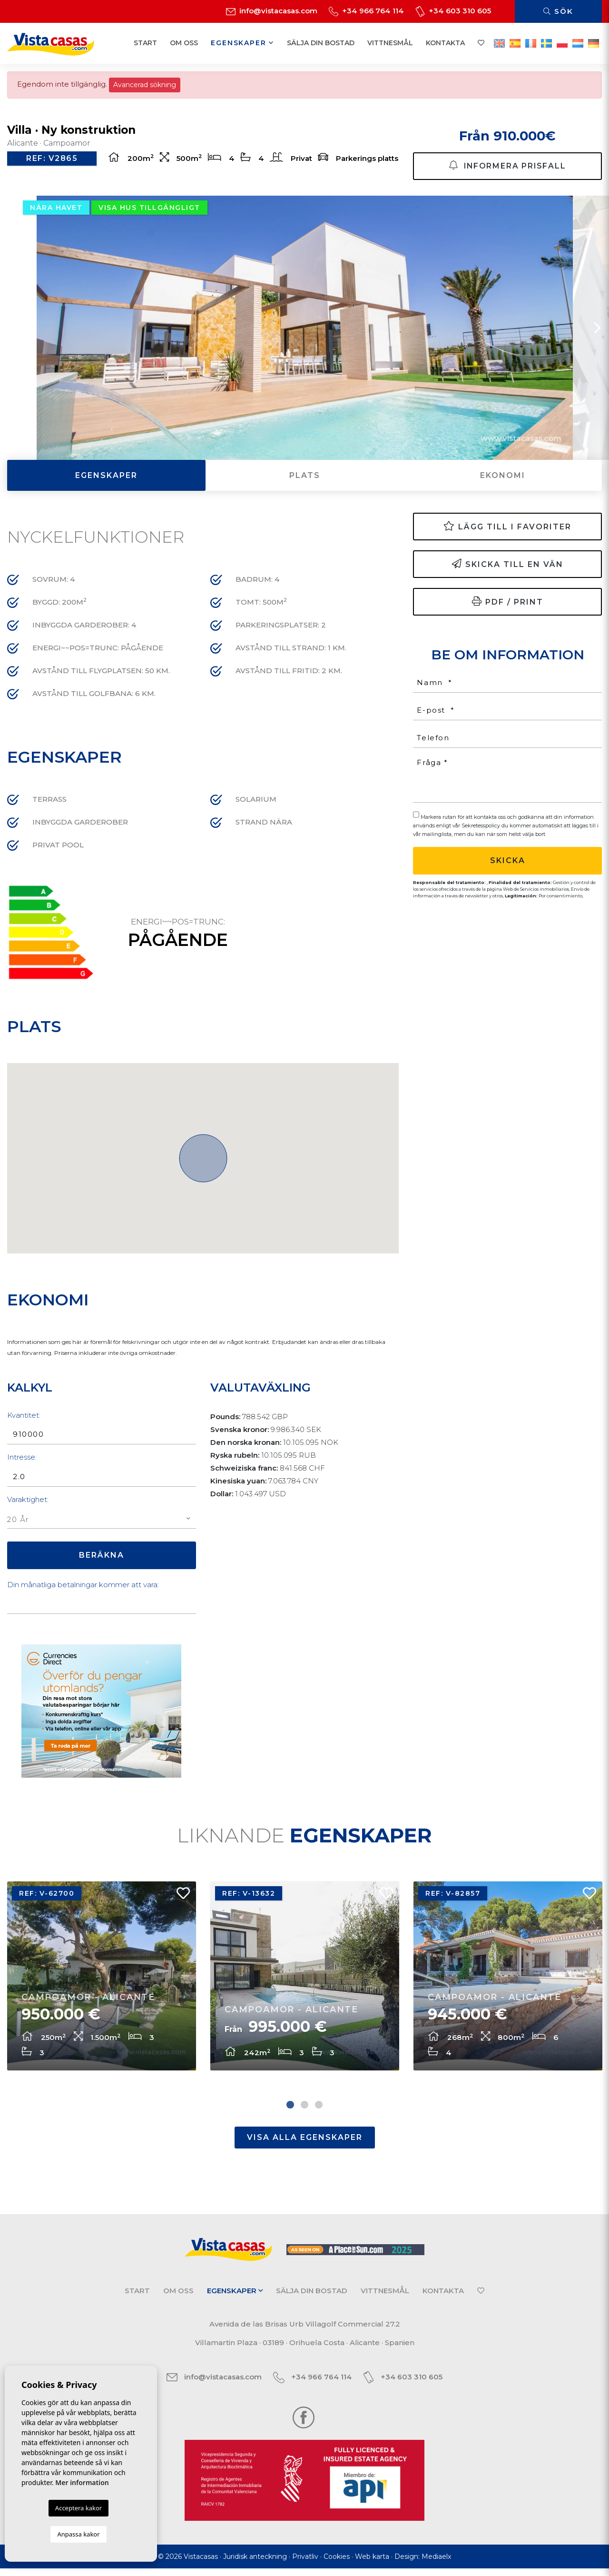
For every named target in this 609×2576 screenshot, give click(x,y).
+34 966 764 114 (366, 10)
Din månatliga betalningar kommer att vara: (83, 1586)
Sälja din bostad (320, 43)
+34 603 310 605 (453, 10)
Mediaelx (436, 2564)
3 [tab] (319, 2112)
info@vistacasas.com (271, 10)
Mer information (82, 2482)
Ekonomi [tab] (502, 477)
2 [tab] (304, 2112)
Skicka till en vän (507, 566)
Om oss (184, 43)
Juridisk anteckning (255, 2564)
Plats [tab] (304, 477)
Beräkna (101, 1557)
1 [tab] (290, 2112)
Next (597, 330)
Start (145, 43)
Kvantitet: (23, 1417)
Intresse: (22, 1458)
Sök (558, 11)
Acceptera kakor (78, 2508)
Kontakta (445, 43)
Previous (12, 330)
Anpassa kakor (78, 2534)
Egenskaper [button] (242, 43)
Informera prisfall (507, 164)
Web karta (372, 2564)
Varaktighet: (28, 1501)
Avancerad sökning (144, 84)
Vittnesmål (390, 43)
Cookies (337, 2564)
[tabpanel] (101, 1981)
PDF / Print (507, 603)
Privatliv (305, 2564)
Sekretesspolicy (481, 827)
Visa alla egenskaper (305, 2144)
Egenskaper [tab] (106, 477)
